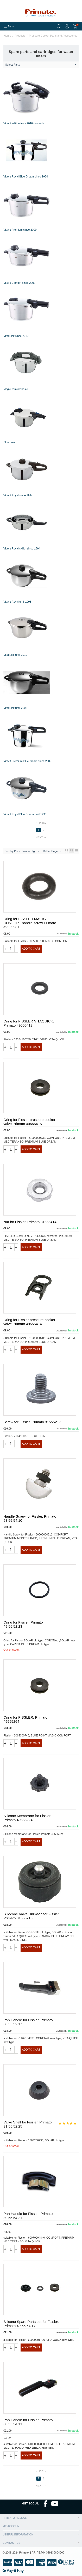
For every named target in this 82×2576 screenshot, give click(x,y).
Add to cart (31, 948)
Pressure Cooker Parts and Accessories (53, 35)
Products (20, 35)
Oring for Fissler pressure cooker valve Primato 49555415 (29, 1122)
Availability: (61, 933)
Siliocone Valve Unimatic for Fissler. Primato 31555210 (31, 1916)
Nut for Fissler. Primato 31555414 (29, 1222)
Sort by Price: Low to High (22, 851)
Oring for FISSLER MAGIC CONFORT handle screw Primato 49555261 (29, 923)
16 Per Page (51, 851)
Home (7, 35)
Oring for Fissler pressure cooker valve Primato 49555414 (29, 1322)
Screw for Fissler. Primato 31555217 (32, 1422)
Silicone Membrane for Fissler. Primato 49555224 (27, 1818)
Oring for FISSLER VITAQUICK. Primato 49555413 (28, 1023)
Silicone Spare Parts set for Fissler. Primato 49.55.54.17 (31, 2324)
